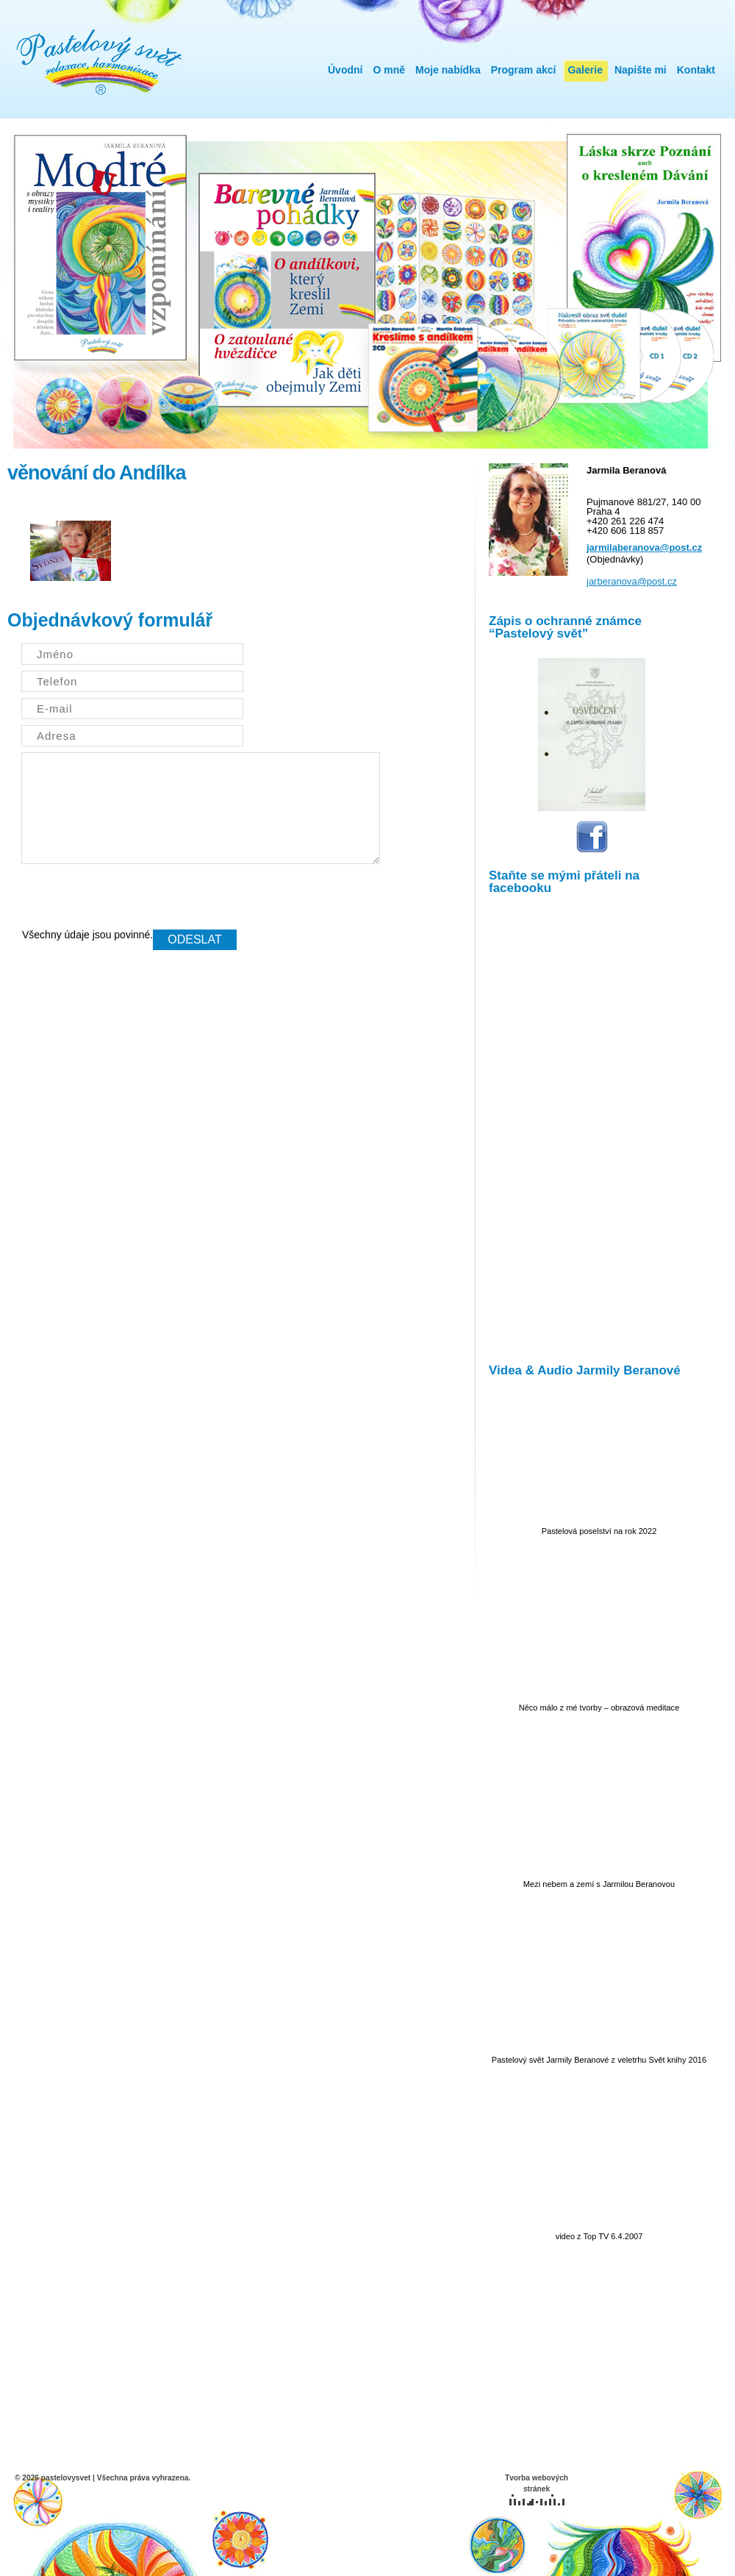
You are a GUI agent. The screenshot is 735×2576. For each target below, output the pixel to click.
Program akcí (523, 70)
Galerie (584, 70)
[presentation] (133, 901)
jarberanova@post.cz (632, 581)
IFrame (592, 1126)
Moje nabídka (448, 70)
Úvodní (345, 70)
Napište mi (640, 70)
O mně (389, 70)
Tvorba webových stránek (536, 2489)
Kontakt (696, 70)
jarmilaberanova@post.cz (644, 547)
